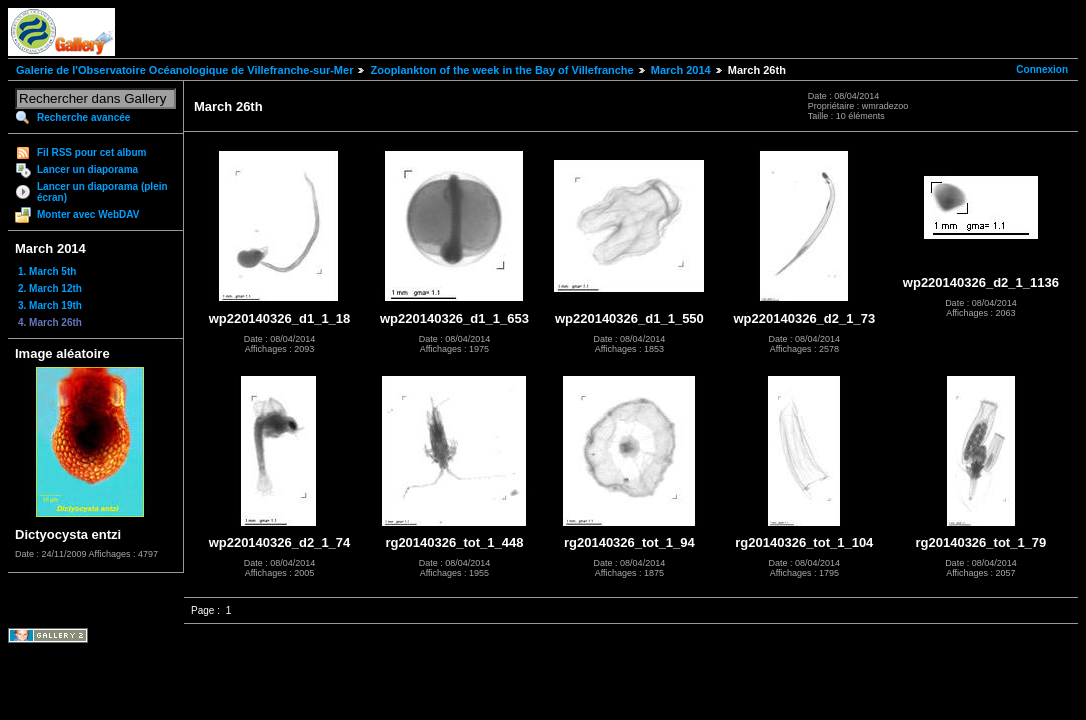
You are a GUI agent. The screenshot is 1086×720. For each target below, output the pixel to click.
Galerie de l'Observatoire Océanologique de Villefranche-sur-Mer (184, 70)
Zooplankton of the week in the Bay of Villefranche (501, 70)
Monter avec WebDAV (88, 214)
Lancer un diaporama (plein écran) (102, 192)
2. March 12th (50, 288)
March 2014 (681, 70)
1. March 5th (47, 271)
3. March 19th (50, 305)
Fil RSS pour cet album (91, 152)
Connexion (1042, 69)
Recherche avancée (83, 117)
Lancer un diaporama (87, 169)
